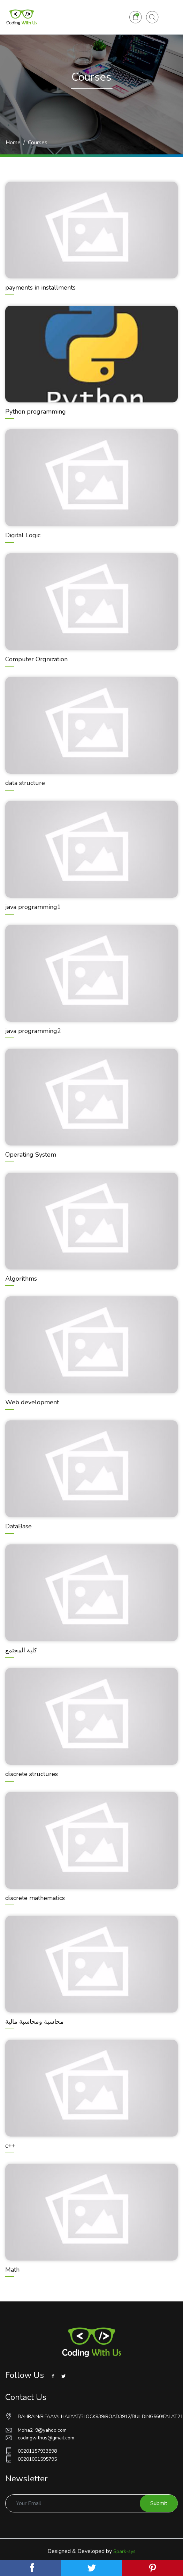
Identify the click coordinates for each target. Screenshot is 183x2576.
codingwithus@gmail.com (39, 2438)
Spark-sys (124, 2551)
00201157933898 (31, 2450)
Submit (158, 2503)
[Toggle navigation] (167, 17)
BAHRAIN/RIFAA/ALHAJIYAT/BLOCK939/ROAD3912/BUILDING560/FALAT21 (91, 2416)
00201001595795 (31, 2458)
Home (13, 142)
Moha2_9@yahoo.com (36, 2430)
